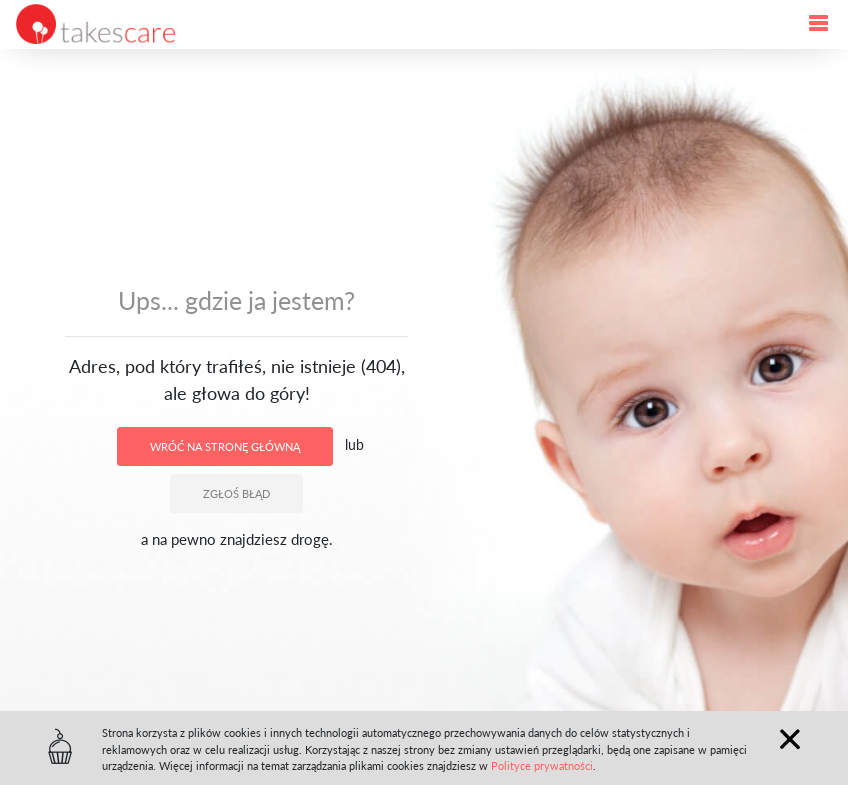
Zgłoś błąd (236, 493)
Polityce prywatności (542, 765)
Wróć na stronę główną (225, 446)
